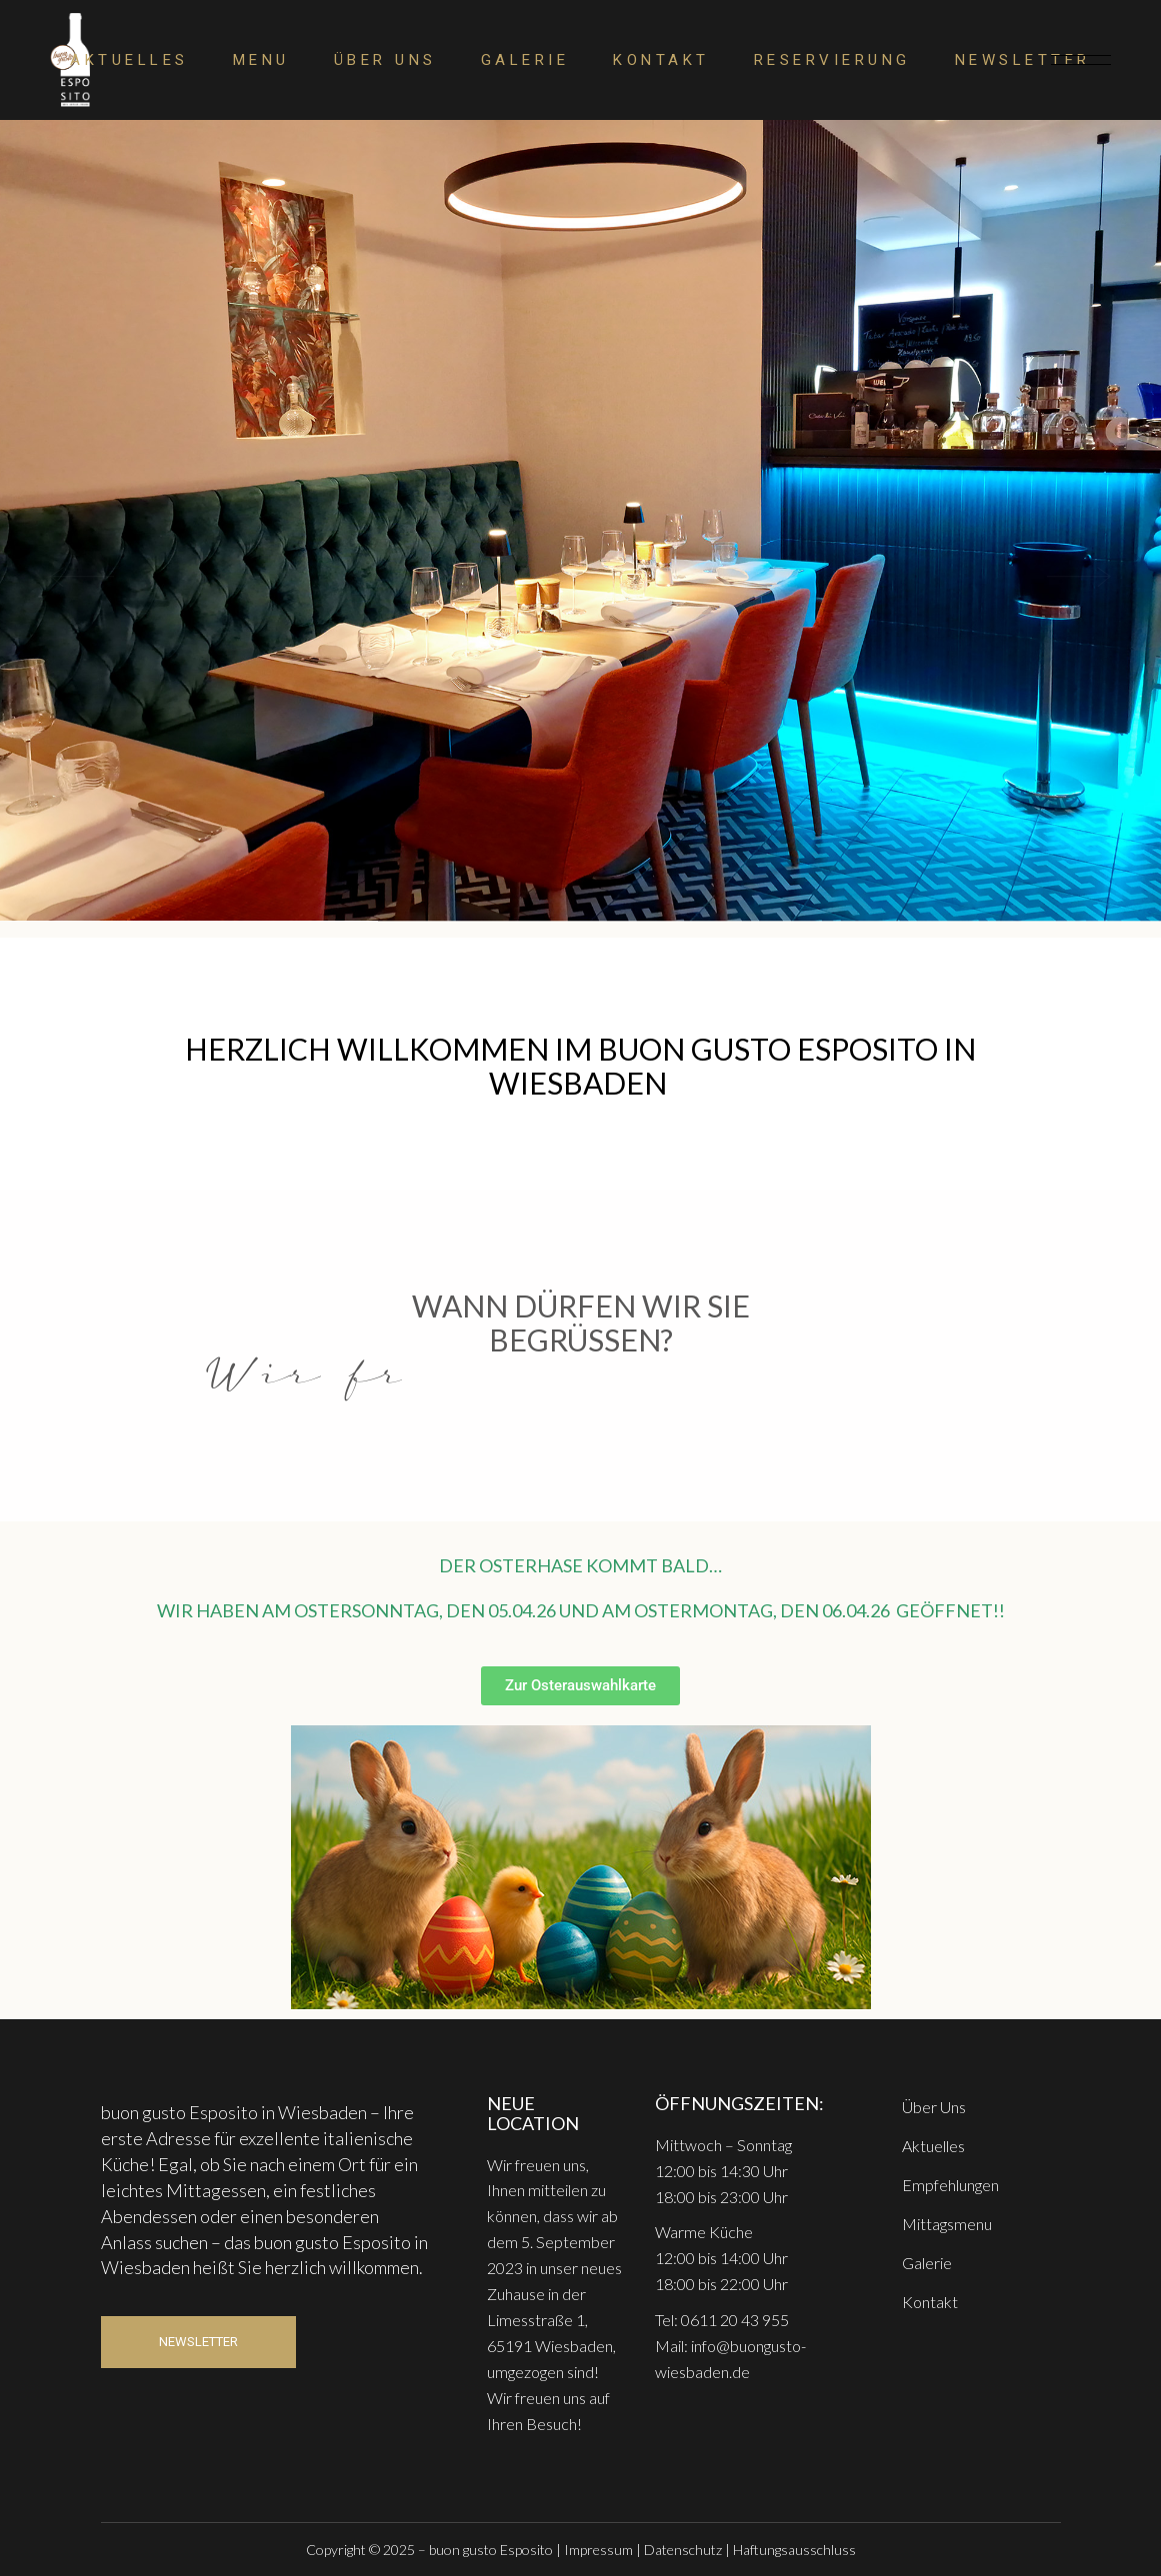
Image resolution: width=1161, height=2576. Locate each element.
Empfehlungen (950, 2184)
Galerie (927, 2262)
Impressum (598, 2549)
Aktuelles (933, 2145)
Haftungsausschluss (794, 2549)
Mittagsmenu (947, 2223)
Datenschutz (683, 2549)
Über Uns (934, 2106)
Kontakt (930, 2301)
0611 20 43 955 (735, 2319)
